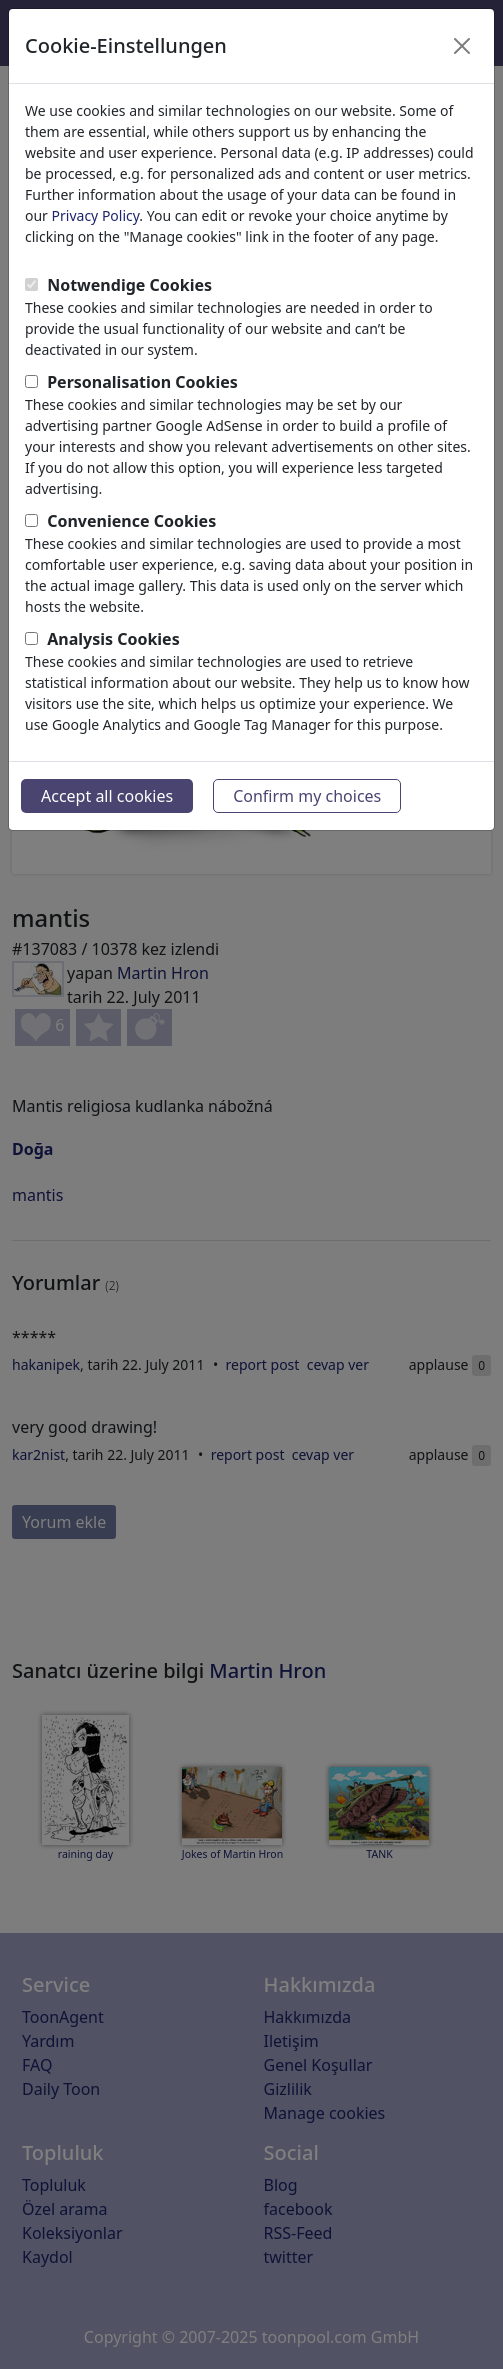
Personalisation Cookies (142, 382)
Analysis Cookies (113, 639)
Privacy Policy (96, 215)
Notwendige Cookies (129, 285)
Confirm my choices (307, 796)
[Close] (462, 46)
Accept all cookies (107, 796)
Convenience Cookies (131, 521)
